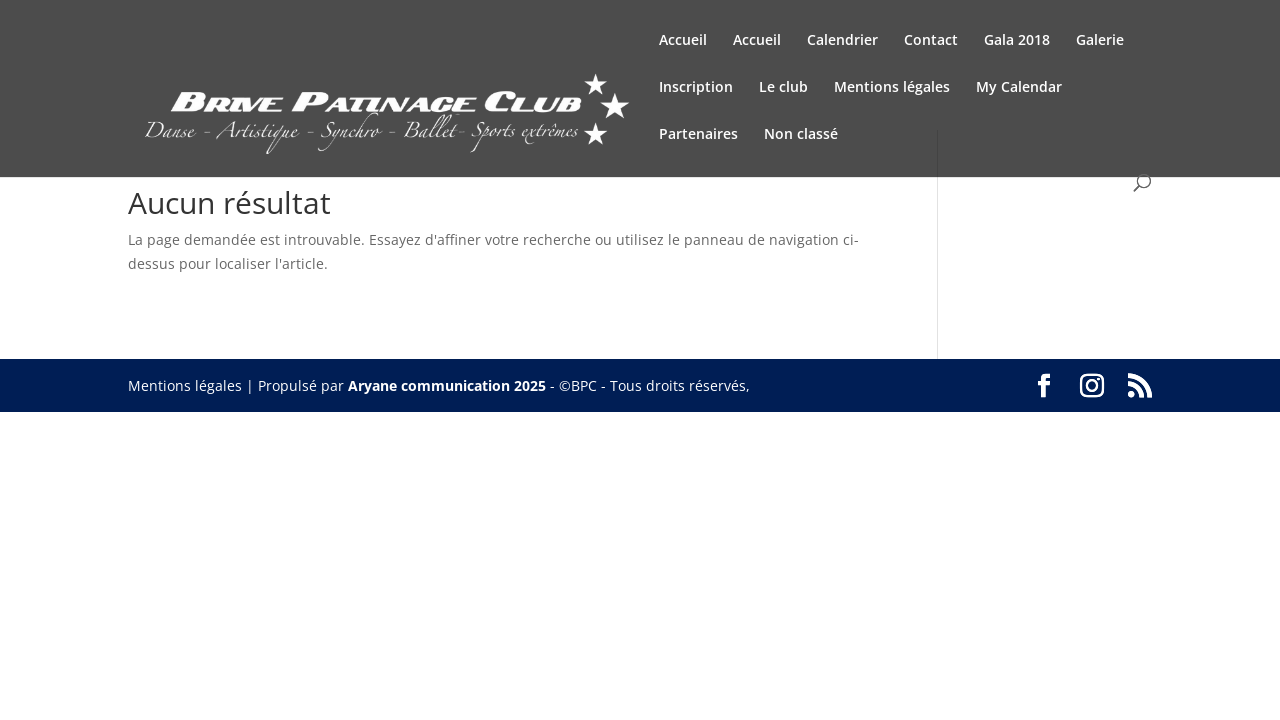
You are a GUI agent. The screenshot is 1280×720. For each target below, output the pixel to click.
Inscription (696, 88)
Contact (931, 41)
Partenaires (698, 135)
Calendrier (842, 41)
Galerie (1100, 41)
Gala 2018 (1017, 41)
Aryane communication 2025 (447, 385)
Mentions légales (892, 88)
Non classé (801, 135)
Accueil (683, 41)
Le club (783, 88)
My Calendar (1019, 88)
